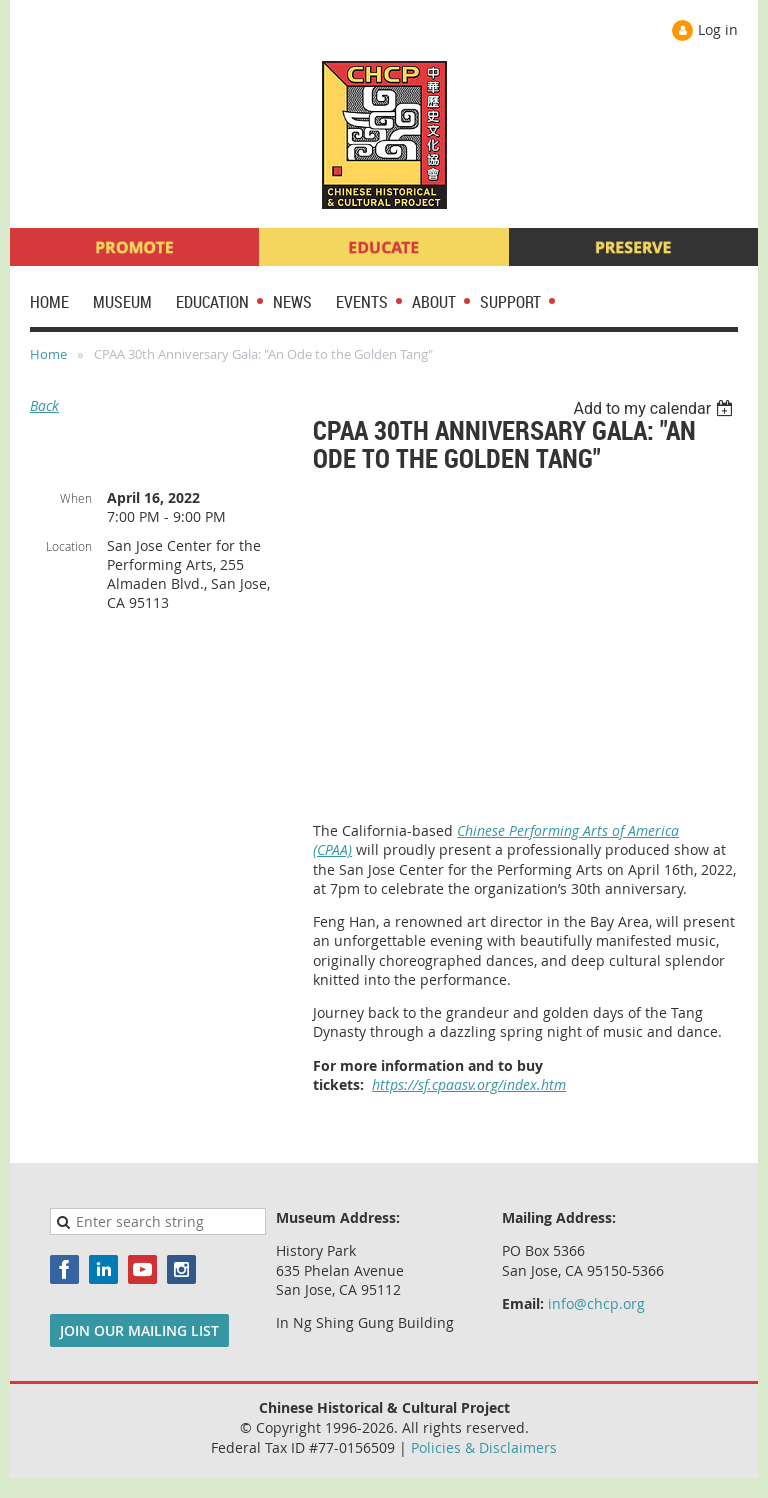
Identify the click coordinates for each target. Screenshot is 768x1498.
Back (44, 405)
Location (69, 546)
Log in (718, 29)
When (76, 498)
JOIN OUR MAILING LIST (139, 1330)
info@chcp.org (596, 1303)
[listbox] (655, 408)
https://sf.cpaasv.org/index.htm (469, 1084)
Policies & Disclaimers (484, 1447)
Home (48, 354)
